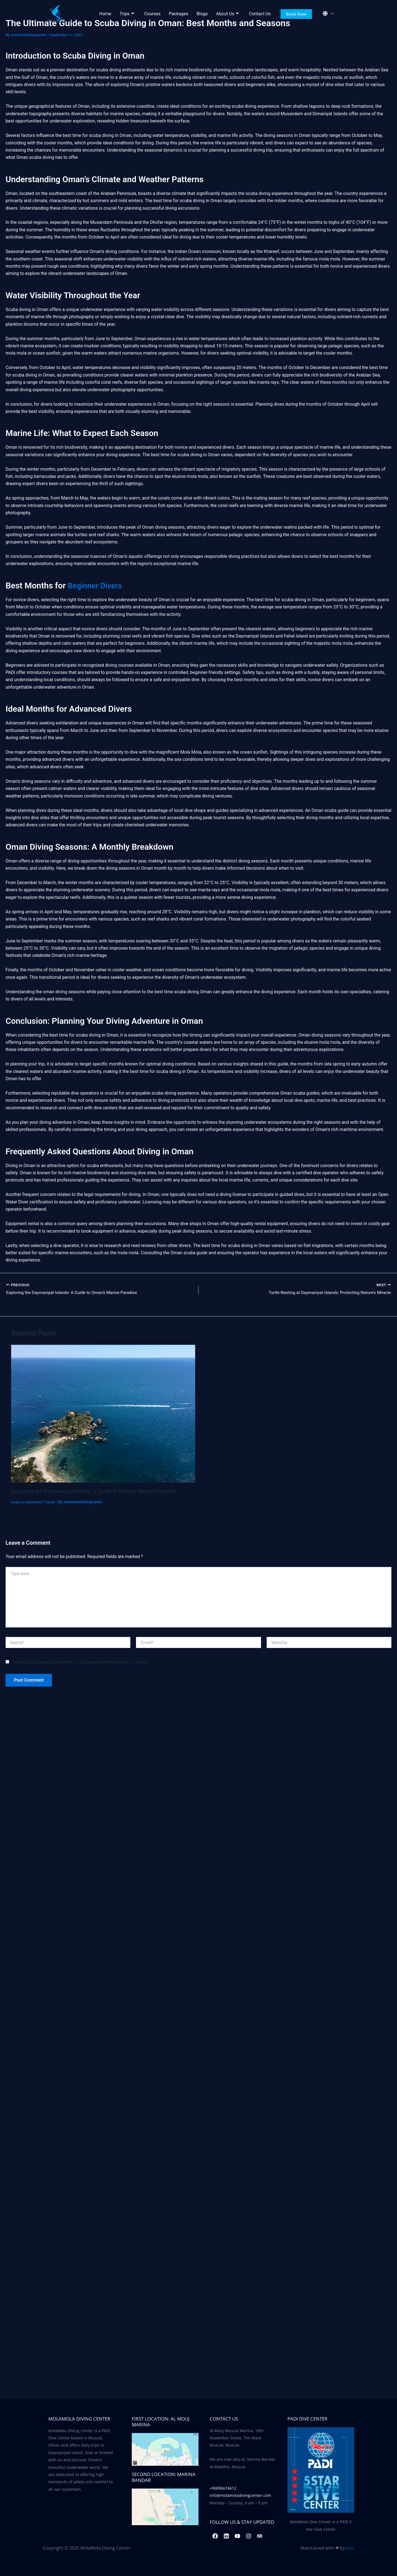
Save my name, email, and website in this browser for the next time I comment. (81, 1663)
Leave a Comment (27, 1502)
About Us (227, 13)
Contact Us (260, 13)
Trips (127, 13)
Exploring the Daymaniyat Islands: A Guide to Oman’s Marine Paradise (97, 1491)
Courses (152, 13)
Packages (178, 13)
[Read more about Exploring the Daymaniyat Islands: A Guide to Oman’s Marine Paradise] (103, 1414)
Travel (51, 1502)
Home (105, 13)
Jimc (350, 2548)
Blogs (202, 13)
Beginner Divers (97, 585)
